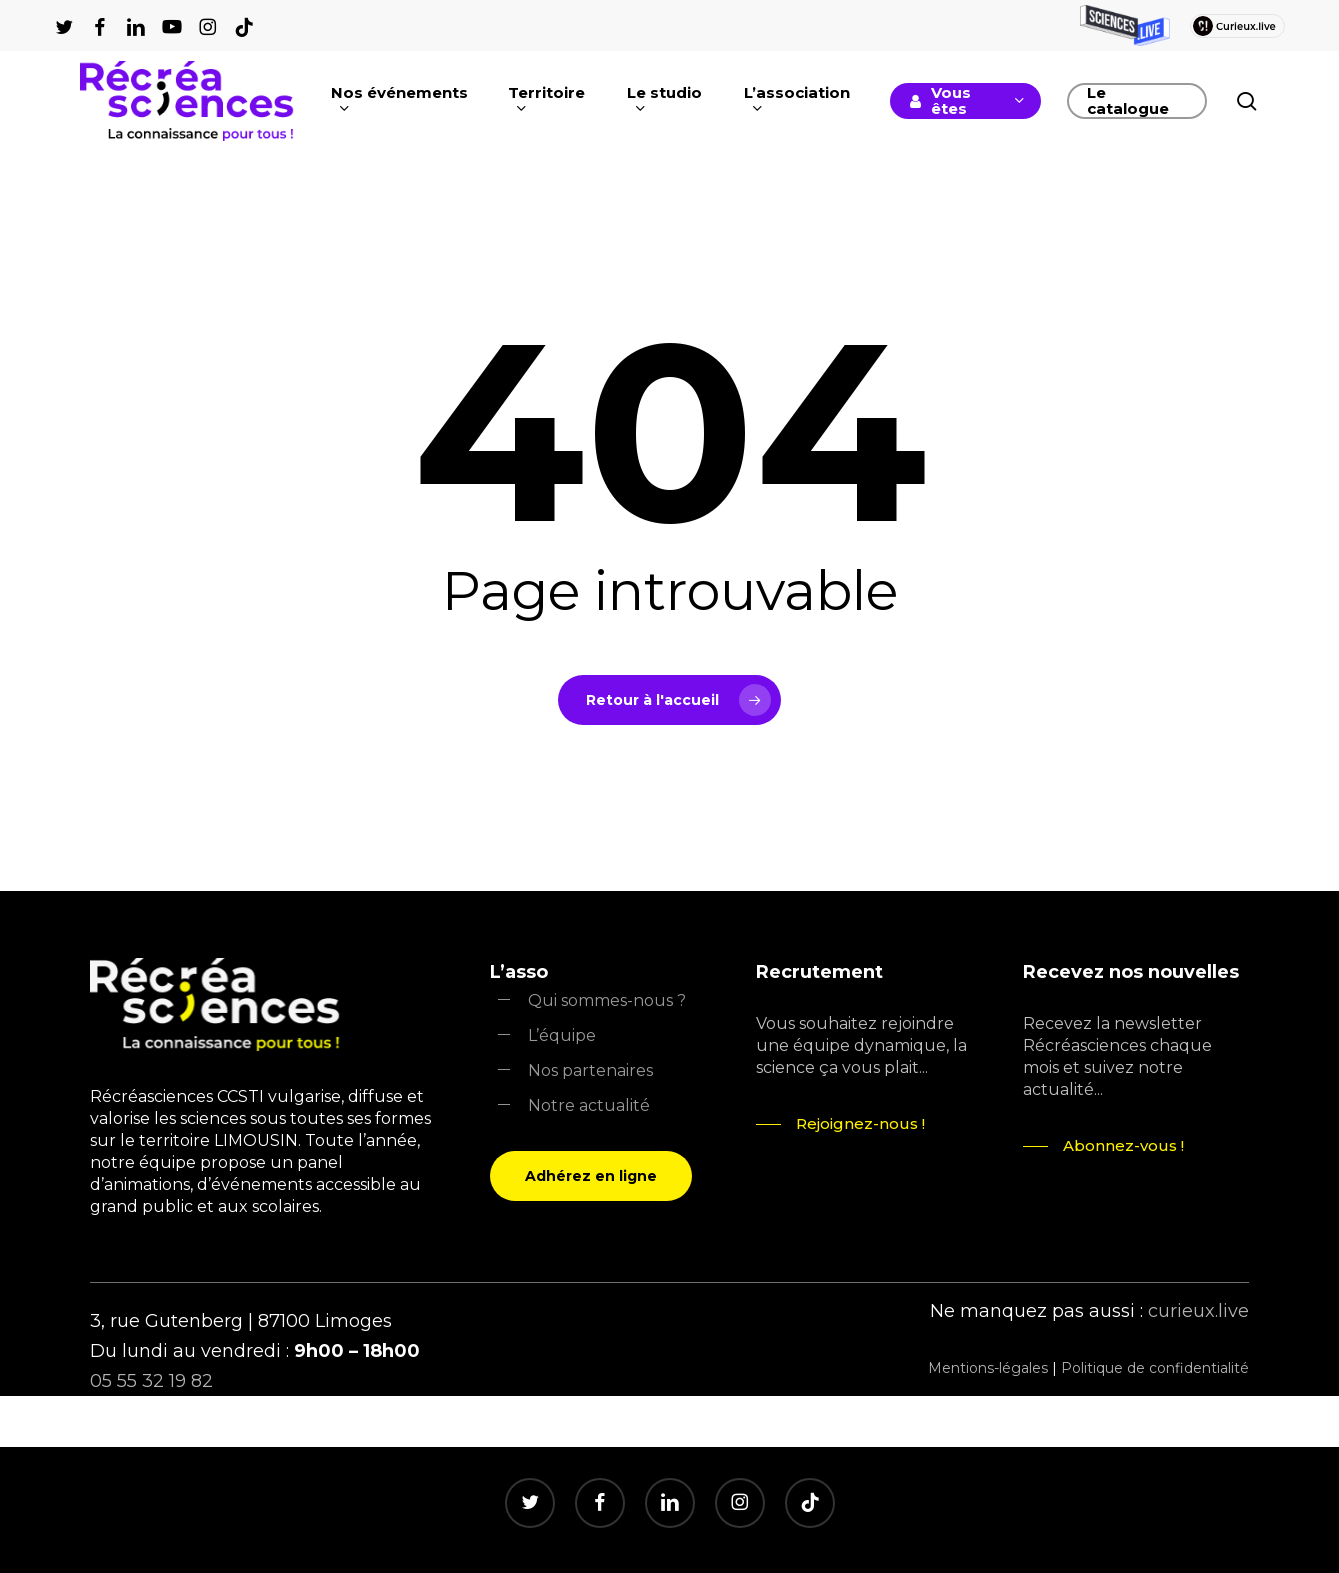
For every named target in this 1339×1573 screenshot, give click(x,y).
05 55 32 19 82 (151, 1381)
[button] (591, 1176)
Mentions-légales (988, 1368)
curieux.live (1198, 1311)
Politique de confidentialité (1155, 1368)
